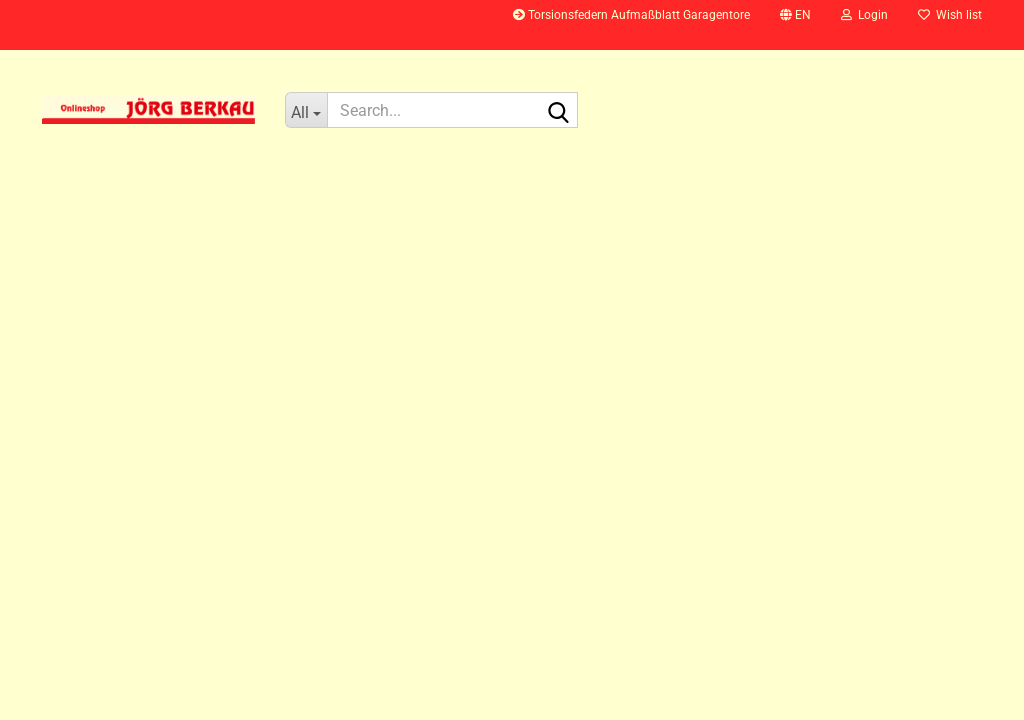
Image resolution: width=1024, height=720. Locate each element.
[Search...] (306, 110)
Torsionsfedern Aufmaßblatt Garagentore (631, 15)
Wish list (950, 15)
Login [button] (864, 15)
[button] (795, 25)
